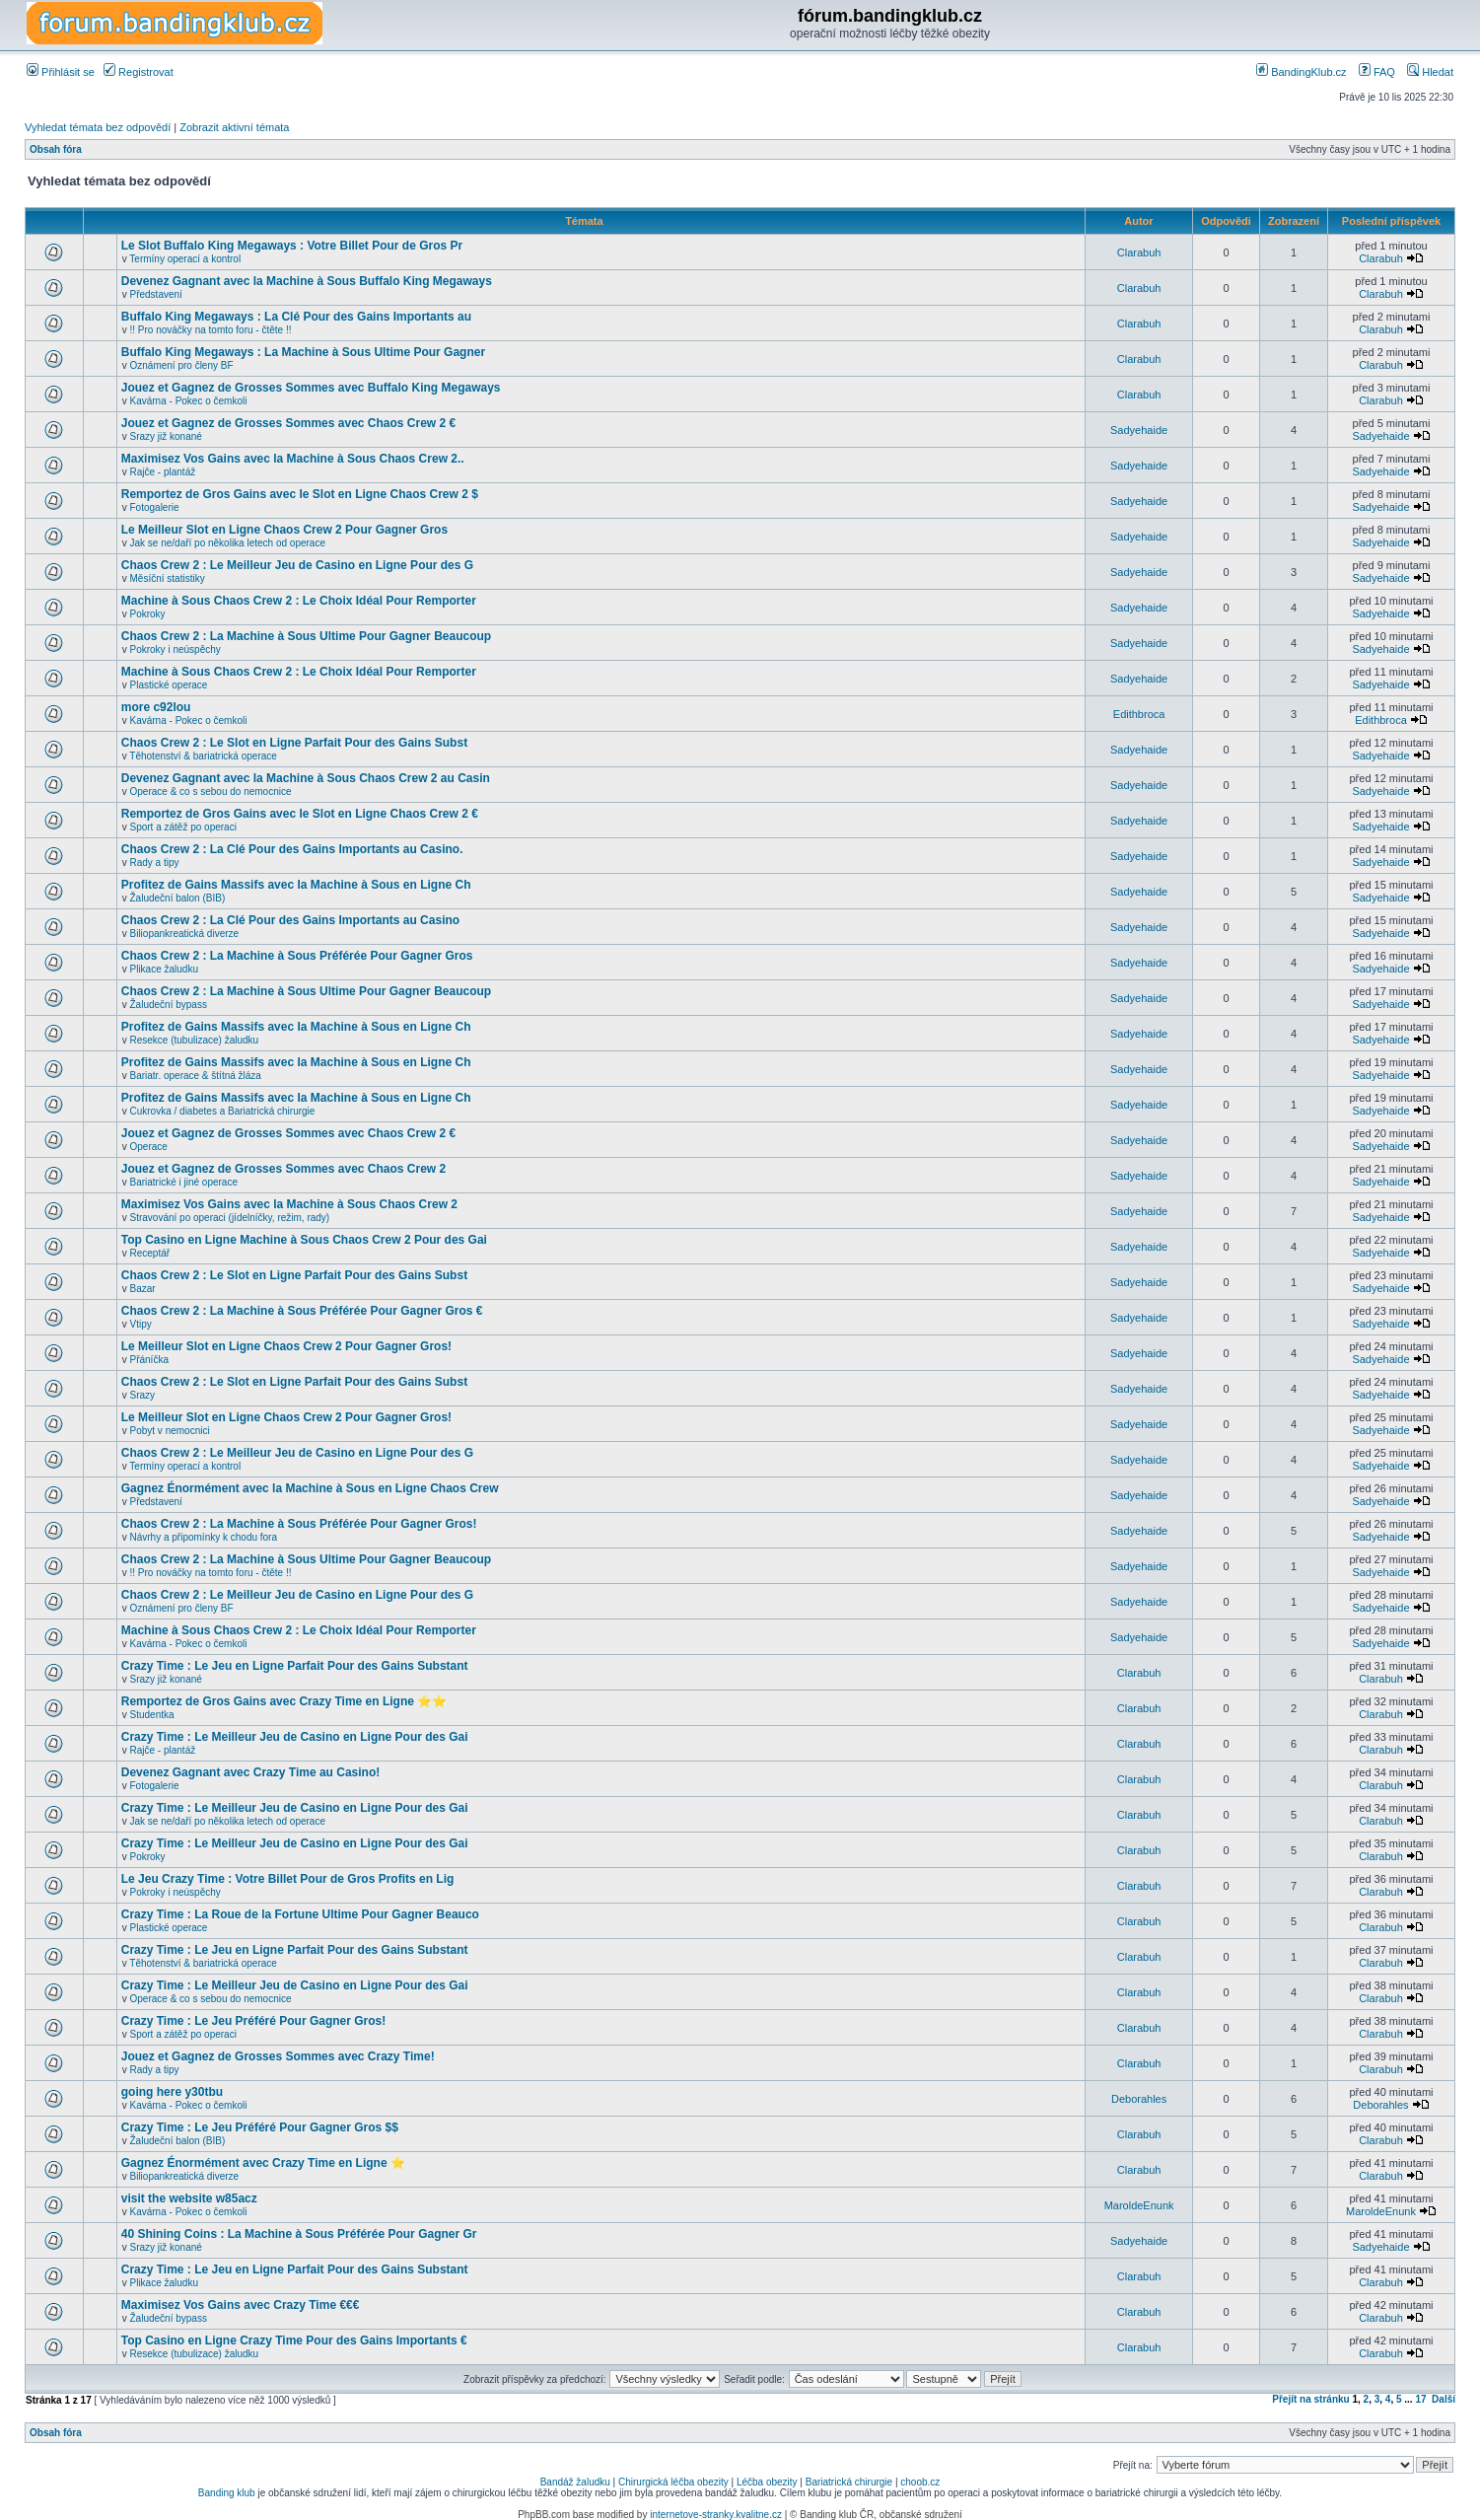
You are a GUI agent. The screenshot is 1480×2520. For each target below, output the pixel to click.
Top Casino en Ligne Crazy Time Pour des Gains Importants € (294, 2340)
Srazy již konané (166, 436)
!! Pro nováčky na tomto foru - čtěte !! (211, 329)
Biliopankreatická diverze (185, 933)
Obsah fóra (56, 149)
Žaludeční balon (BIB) (178, 898)
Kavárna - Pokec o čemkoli (188, 401)
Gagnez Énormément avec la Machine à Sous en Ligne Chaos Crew (310, 1488)
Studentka (152, 1714)
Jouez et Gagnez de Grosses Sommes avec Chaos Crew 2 (283, 1169)
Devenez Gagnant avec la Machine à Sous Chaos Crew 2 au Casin (305, 778)
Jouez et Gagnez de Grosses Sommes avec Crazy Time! (278, 2056)
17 (1420, 2399)
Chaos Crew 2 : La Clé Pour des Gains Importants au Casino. (292, 849)
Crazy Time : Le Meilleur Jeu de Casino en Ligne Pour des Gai (294, 1737)
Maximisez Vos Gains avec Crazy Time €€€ (240, 2305)
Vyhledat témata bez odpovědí (98, 127)
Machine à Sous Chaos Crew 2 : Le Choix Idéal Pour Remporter (298, 601)
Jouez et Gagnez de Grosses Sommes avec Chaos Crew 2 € (288, 423)
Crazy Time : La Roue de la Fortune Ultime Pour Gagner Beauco (300, 1914)
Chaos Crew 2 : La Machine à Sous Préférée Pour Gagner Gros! (299, 1524)
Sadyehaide (1138, 430)
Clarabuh (1139, 252)
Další (1443, 2399)
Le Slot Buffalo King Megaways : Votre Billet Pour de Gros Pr (292, 245)
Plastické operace (169, 685)
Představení (156, 294)
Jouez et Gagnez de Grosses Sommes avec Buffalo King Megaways (311, 388)
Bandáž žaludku (575, 2482)
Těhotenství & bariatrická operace (203, 756)
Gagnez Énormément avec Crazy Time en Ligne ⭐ (263, 2163)
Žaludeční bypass (168, 1004)
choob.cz (920, 2482)
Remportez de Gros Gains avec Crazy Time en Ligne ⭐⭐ (284, 1701)
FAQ (1377, 72)
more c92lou (156, 707)
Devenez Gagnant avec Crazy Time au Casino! (251, 1772)
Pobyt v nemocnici (170, 1430)
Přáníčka (149, 1359)
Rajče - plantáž (163, 472)
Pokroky (148, 614)
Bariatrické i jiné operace (184, 1182)
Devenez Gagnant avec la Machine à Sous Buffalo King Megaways (306, 281)
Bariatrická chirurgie (849, 2482)
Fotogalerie (154, 507)
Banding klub (226, 2492)
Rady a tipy (154, 862)
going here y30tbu (172, 2092)
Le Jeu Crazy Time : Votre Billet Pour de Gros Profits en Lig (288, 1879)
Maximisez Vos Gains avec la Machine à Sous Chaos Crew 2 (289, 1204)
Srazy (143, 1395)
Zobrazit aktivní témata (234, 127)
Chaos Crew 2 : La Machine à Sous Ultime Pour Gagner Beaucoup (306, 636)
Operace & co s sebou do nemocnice (211, 791)
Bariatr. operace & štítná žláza (195, 1075)
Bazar (143, 1288)
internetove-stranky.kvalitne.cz (716, 2514)
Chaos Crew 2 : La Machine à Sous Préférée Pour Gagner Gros (297, 956)
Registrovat (139, 72)
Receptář (150, 1253)
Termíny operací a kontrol (185, 258)
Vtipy (141, 1324)
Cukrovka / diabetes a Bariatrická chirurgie (223, 1111)
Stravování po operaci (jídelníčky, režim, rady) (230, 1217)
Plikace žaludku (164, 969)
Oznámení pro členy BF (182, 365)
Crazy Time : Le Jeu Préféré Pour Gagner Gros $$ (259, 2127)
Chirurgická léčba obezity (673, 2482)
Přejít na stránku (1310, 2399)
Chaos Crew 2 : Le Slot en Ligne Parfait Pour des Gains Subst (294, 743)
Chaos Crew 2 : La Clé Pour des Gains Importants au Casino (290, 920)
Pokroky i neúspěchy (175, 649)
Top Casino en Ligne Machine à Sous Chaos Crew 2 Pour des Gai (304, 1240)
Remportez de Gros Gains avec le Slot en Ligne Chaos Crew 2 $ (299, 494)
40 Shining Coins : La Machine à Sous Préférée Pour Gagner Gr (299, 2234)
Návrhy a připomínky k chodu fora (204, 1537)
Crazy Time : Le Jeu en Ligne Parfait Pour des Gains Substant (294, 1666)
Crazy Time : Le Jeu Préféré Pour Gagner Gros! (254, 2021)
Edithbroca (1139, 714)
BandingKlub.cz (1301, 72)
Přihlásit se (61, 72)
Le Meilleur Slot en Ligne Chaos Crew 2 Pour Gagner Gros (284, 530)
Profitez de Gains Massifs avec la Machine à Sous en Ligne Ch (296, 885)
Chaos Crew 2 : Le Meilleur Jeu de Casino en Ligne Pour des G (297, 565)
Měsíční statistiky (167, 578)
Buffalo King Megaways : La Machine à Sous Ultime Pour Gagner (303, 352)
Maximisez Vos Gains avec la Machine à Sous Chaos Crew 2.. (292, 459)
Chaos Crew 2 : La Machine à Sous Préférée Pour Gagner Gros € (302, 1311)
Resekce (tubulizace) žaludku (194, 1040)
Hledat (1430, 72)
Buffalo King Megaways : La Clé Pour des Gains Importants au (296, 317)
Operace (149, 1146)
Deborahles (1138, 2099)
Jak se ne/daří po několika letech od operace (227, 543)
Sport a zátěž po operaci (183, 827)
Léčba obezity (767, 2482)
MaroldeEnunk (1139, 2205)
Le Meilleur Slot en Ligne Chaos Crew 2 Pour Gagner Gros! (286, 1346)
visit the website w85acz (189, 2198)
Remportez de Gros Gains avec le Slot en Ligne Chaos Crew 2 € (299, 814)
